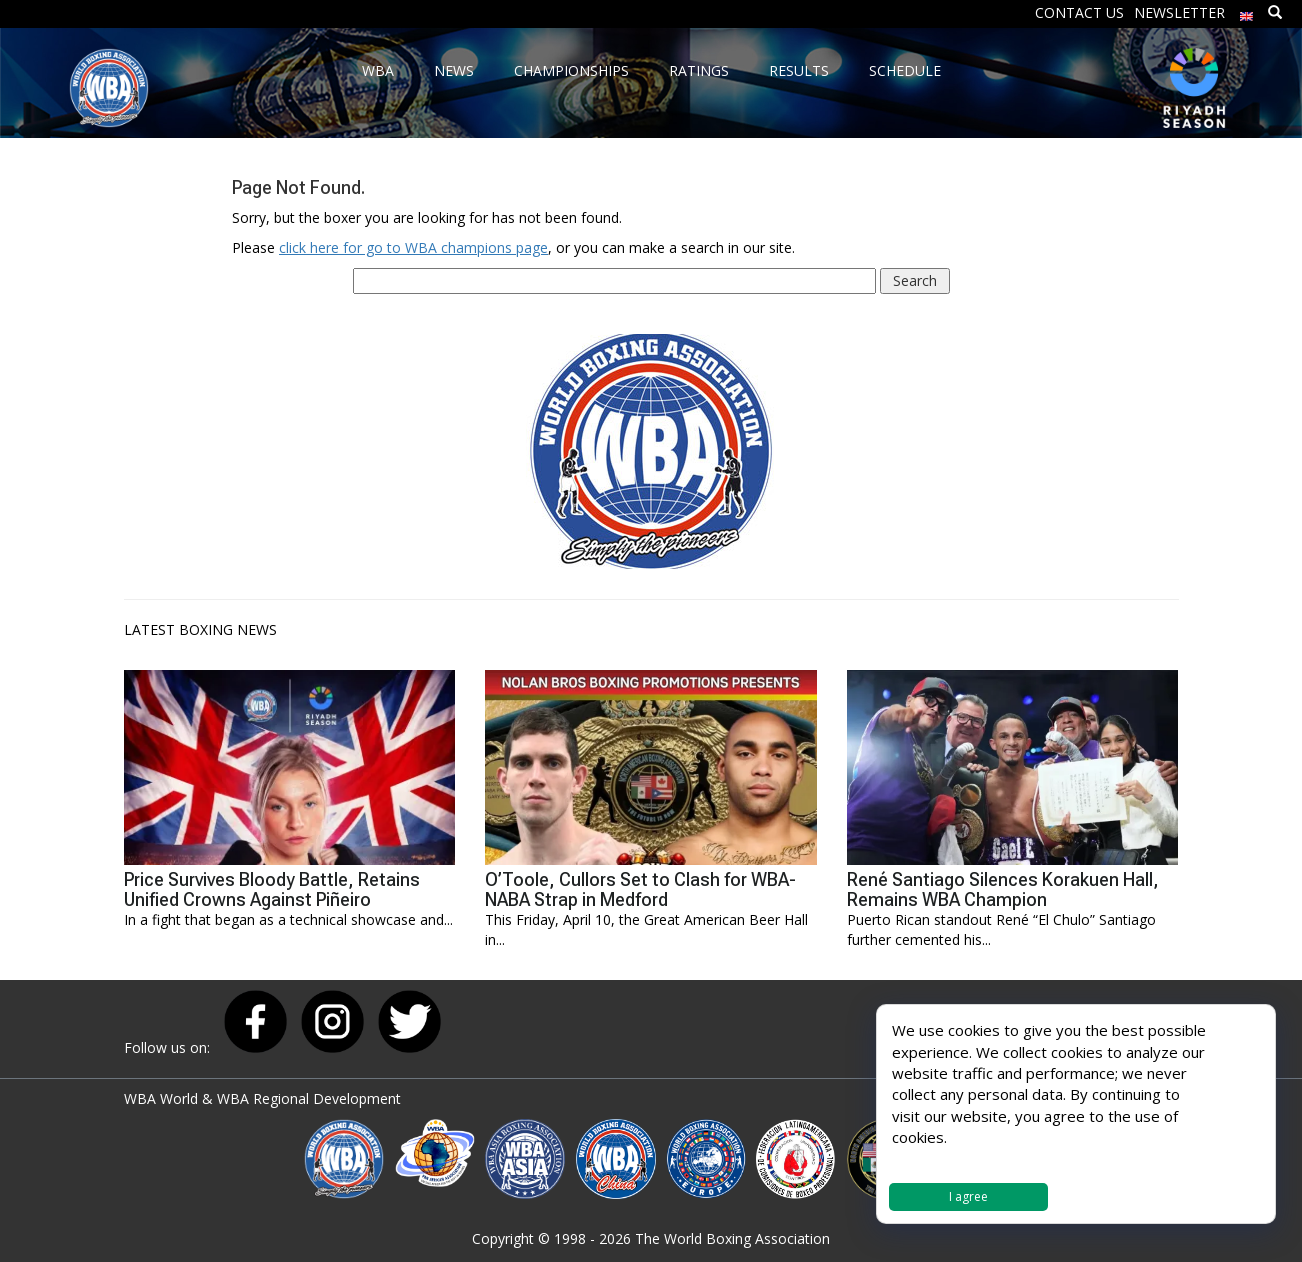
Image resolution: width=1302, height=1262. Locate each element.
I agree (968, 1196)
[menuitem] (1247, 11)
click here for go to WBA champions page (413, 247)
